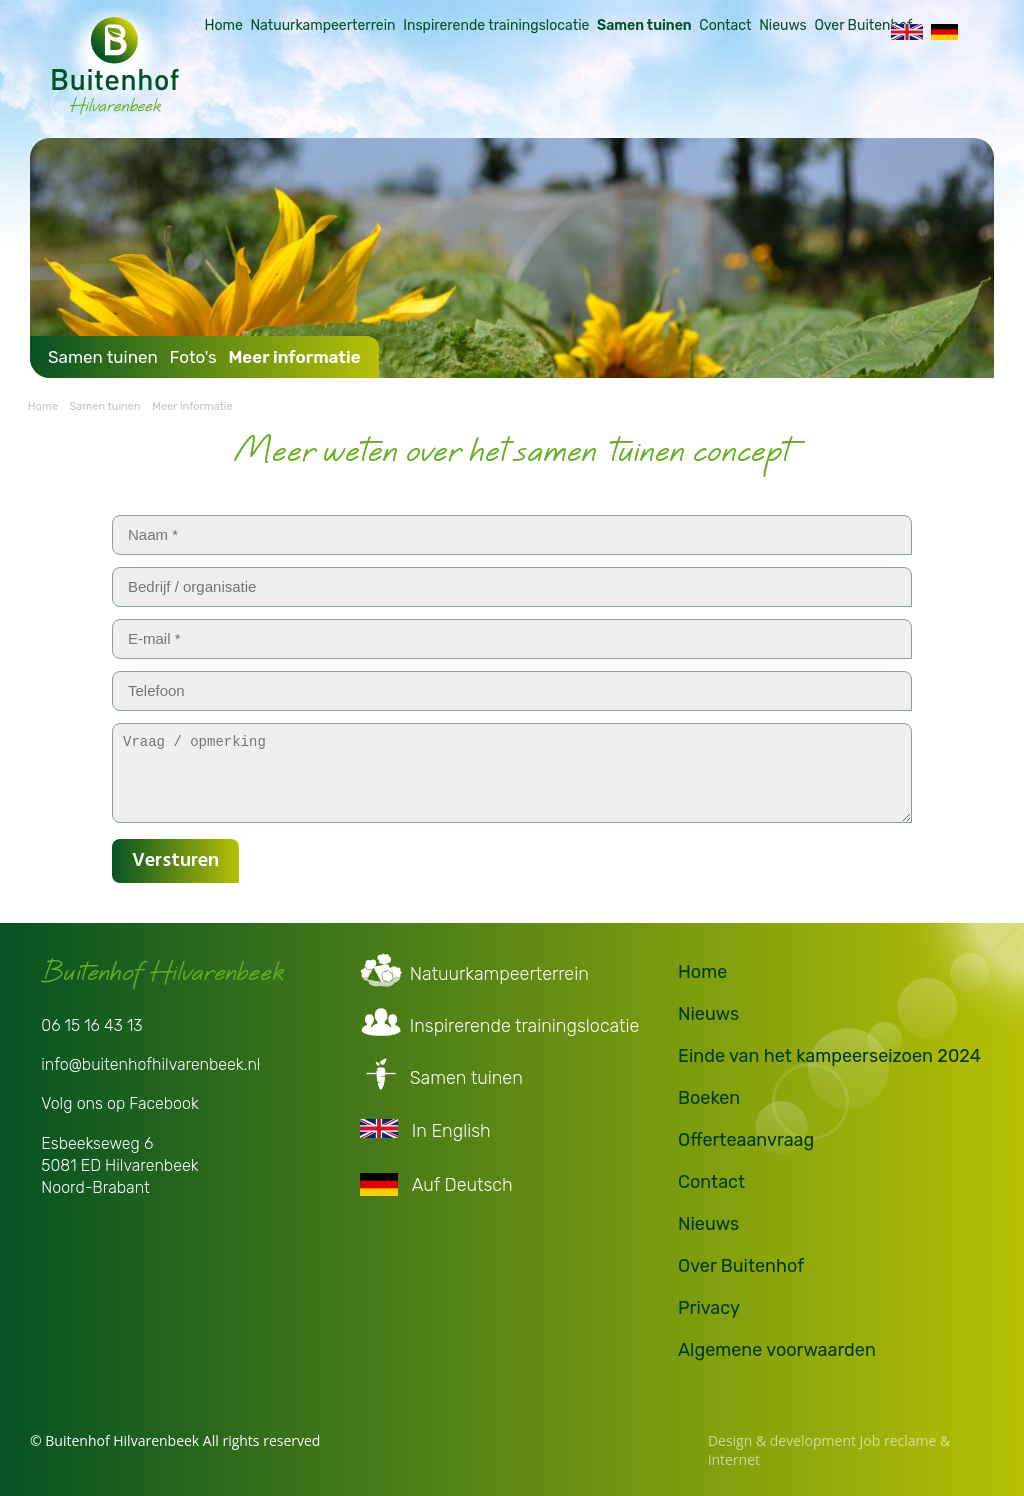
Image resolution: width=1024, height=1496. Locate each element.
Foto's (192, 354)
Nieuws (769, 84)
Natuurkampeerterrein (308, 84)
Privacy (709, 1305)
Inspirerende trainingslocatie (482, 84)
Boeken (709, 1095)
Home (209, 84)
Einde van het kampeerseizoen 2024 (829, 1053)
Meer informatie (294, 354)
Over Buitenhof (849, 84)
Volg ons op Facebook (120, 1100)
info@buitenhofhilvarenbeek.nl (150, 1061)
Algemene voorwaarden (777, 1347)
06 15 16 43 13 (91, 1022)
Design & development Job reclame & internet (829, 1447)
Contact (711, 84)
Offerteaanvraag (746, 1137)
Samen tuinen (630, 84)
